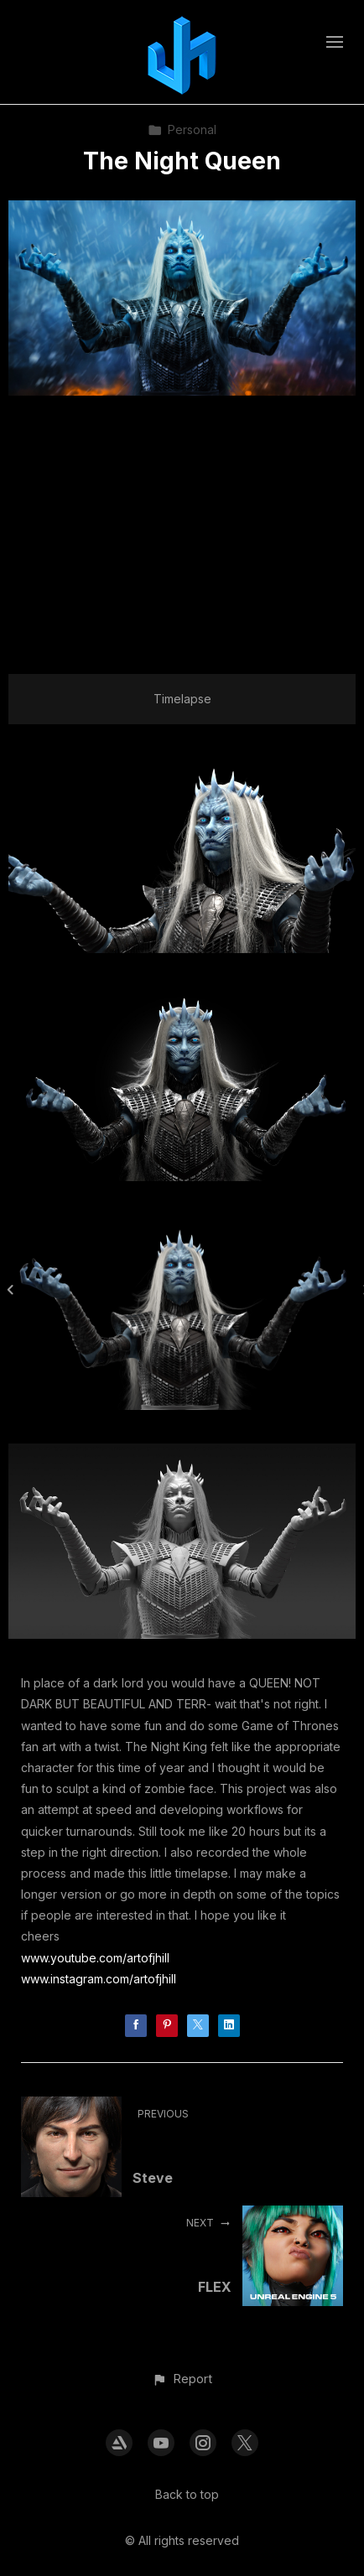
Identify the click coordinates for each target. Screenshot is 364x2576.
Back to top (187, 2494)
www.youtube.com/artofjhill (95, 1958)
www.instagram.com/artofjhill (98, 1979)
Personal (182, 129)
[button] (181, 2378)
